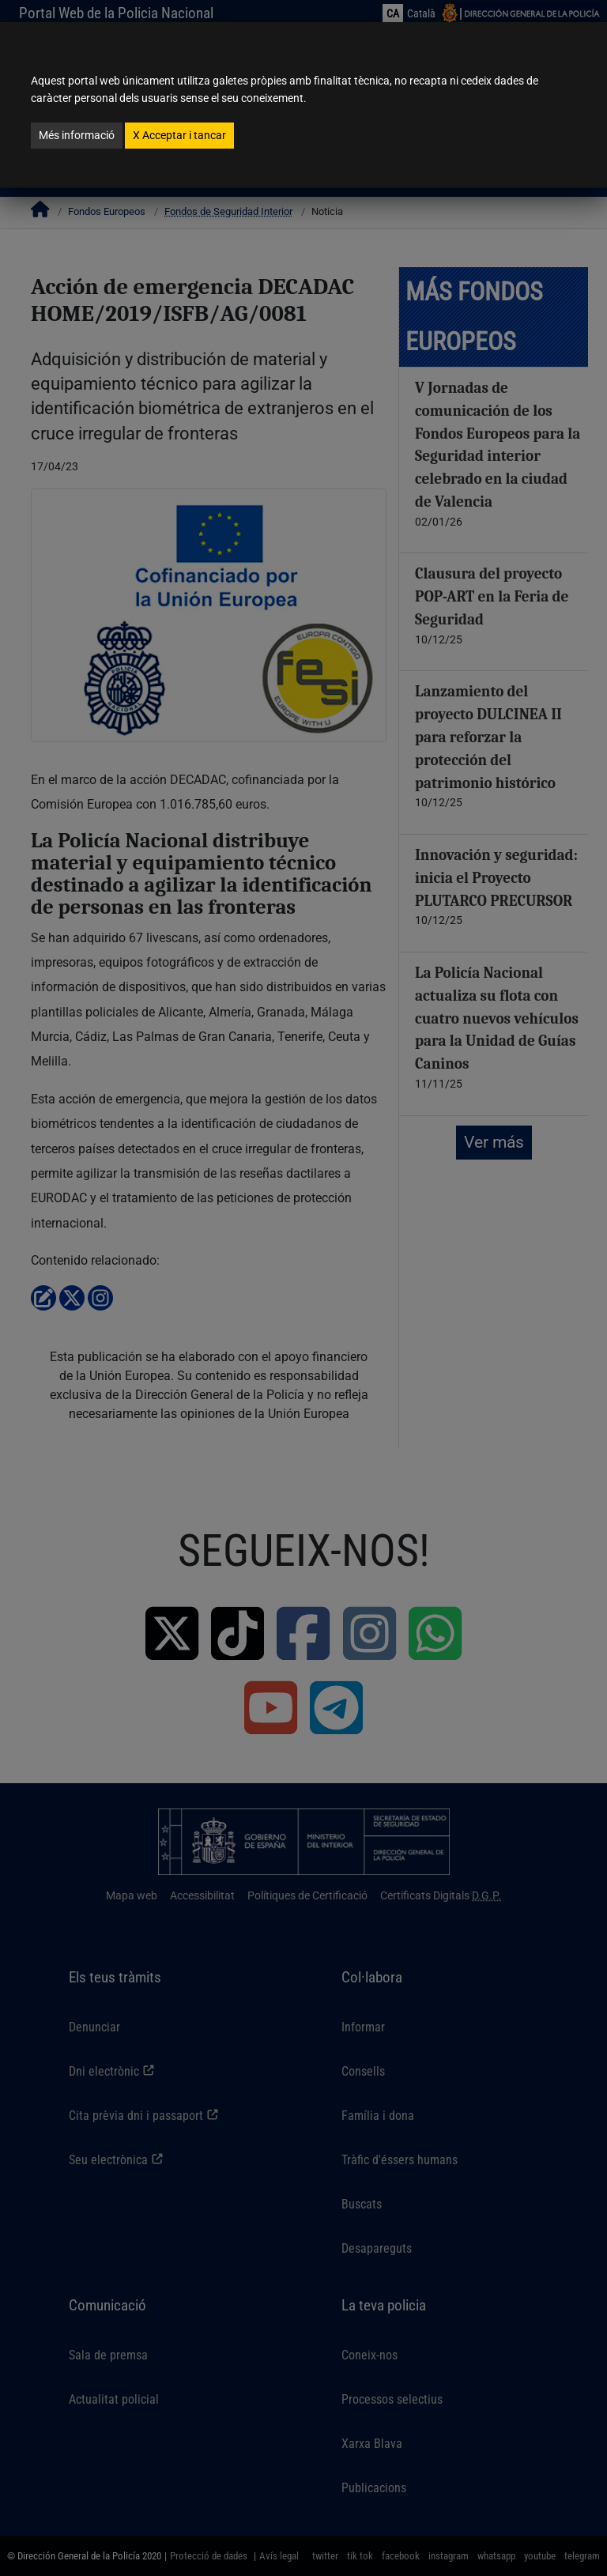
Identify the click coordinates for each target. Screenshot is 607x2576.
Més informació (77, 135)
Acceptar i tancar (179, 135)
